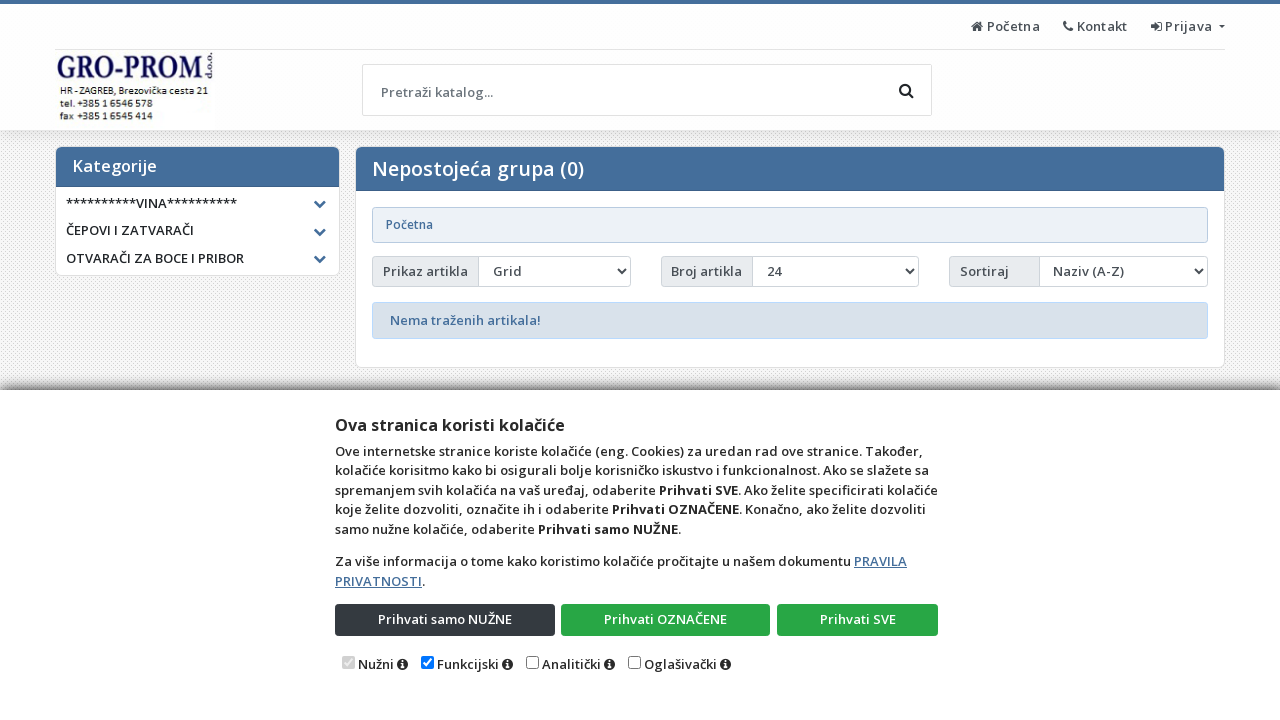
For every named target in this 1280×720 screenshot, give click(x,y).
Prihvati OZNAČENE (665, 619)
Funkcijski (468, 664)
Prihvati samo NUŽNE (445, 619)
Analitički (571, 664)
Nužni (376, 664)
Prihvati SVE (858, 619)
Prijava (1183, 26)
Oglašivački (680, 664)
